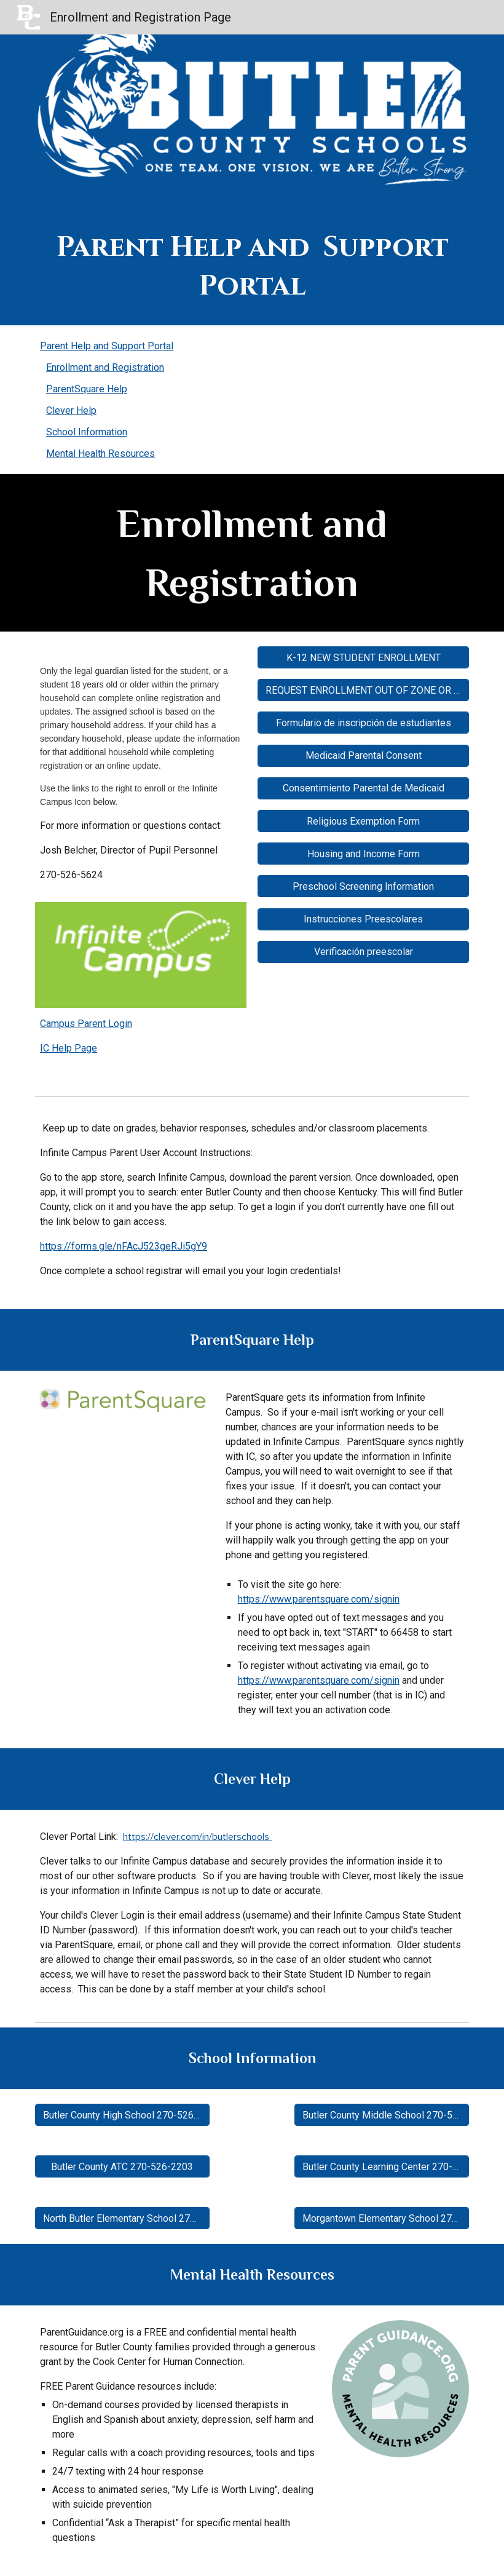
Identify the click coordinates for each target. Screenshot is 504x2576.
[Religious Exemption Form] (363, 821)
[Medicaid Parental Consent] (363, 755)
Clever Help (71, 410)
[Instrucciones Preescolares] (363, 919)
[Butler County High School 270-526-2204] (122, 2115)
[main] (252, 267)
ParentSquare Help (86, 389)
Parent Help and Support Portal (106, 346)
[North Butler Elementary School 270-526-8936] (122, 2218)
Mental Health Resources (100, 453)
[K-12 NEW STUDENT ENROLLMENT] (363, 657)
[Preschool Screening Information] (363, 886)
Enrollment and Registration (105, 367)
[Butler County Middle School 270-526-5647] (381, 2115)
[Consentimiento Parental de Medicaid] (363, 788)
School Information (86, 432)
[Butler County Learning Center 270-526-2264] (381, 2166)
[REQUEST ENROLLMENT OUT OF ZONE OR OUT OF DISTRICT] (363, 690)
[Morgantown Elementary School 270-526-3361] (381, 2218)
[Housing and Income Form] (363, 854)
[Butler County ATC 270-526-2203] (122, 2166)
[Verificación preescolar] (363, 951)
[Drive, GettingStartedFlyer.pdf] (122, 1539)
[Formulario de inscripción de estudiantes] (363, 723)
